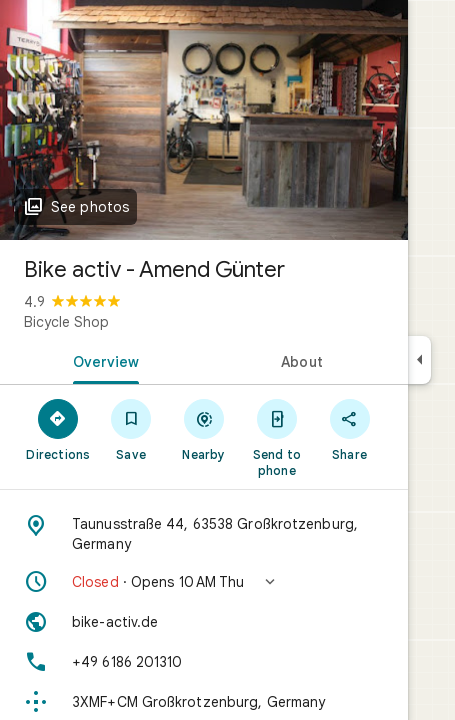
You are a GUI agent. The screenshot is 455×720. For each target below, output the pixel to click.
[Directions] (58, 429)
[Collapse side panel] (419, 360)
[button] (204, 582)
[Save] (131, 429)
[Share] (349, 429)
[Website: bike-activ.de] (204, 622)
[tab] (102, 360)
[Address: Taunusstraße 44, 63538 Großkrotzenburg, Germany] (204, 534)
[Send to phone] (276, 437)
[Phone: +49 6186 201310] (204, 662)
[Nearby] (204, 429)
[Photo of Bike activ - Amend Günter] (204, 120)
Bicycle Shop (66, 322)
